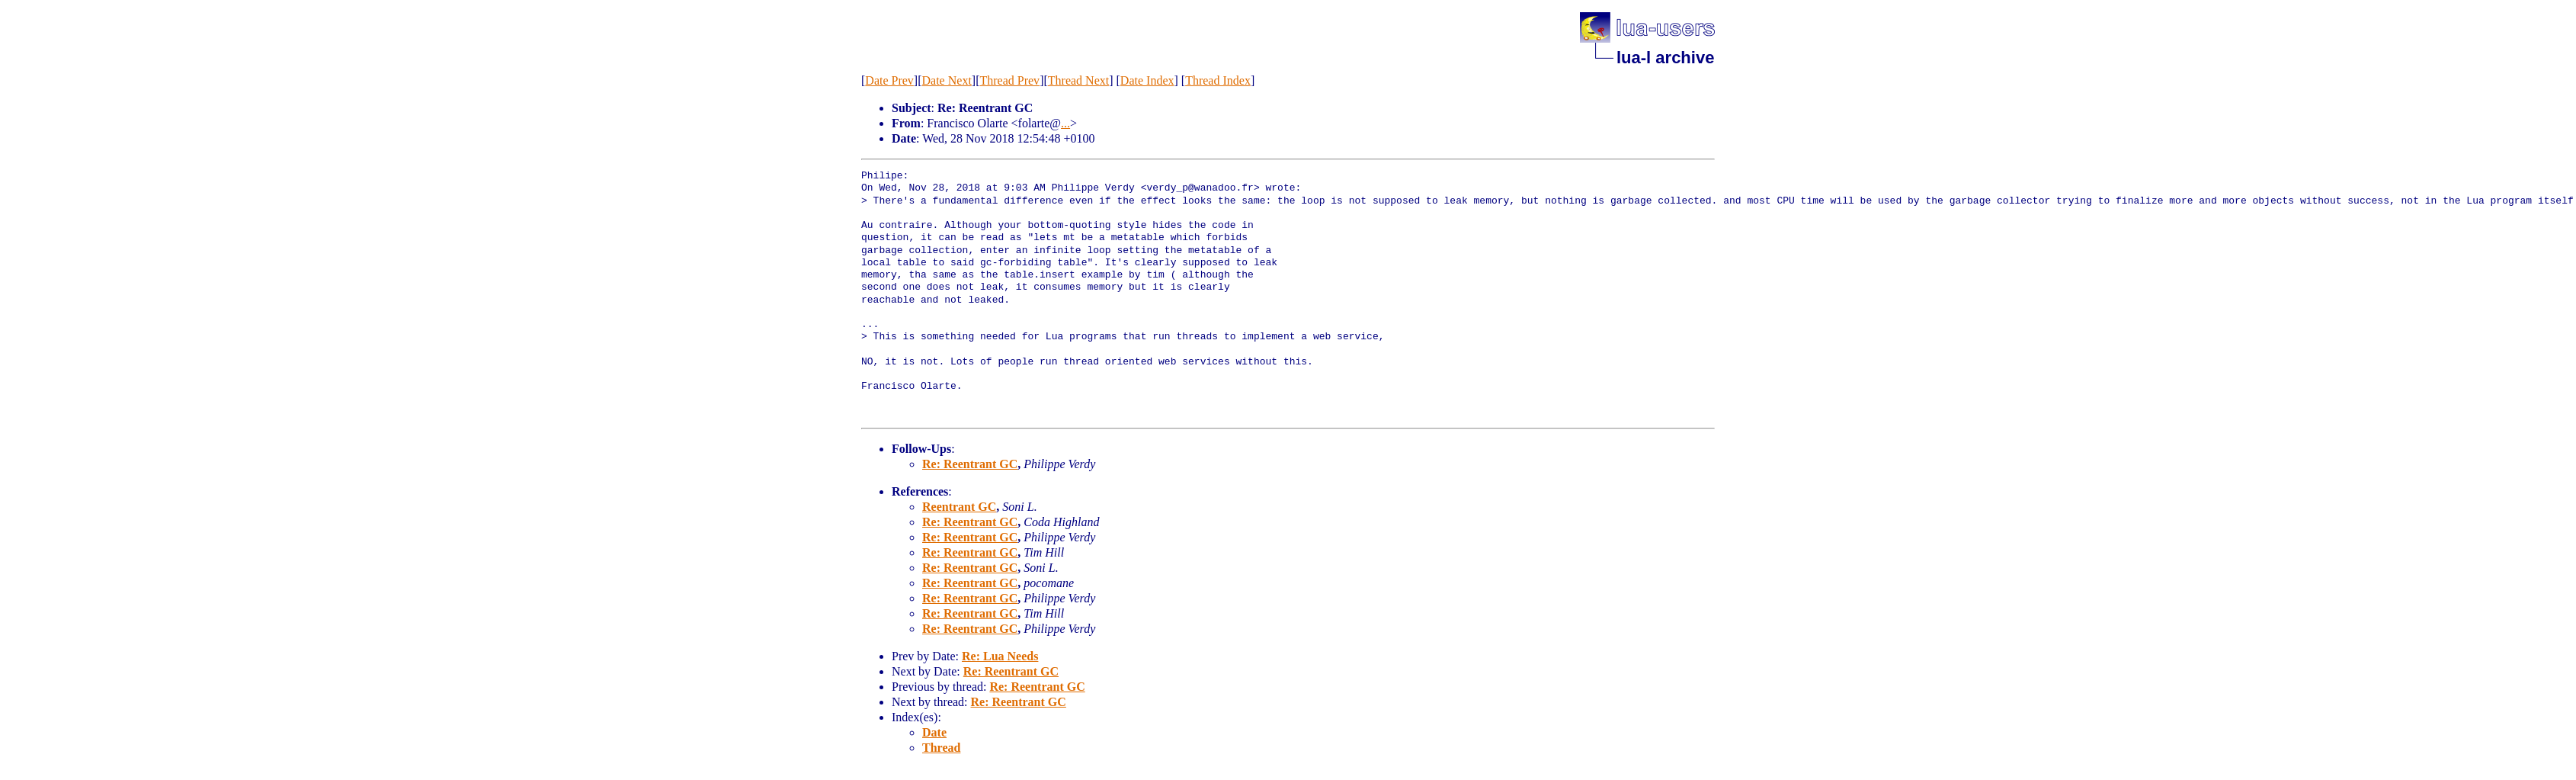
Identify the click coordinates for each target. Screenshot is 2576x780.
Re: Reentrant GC (969, 463)
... (1065, 123)
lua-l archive (1665, 57)
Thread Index (1218, 80)
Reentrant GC (959, 506)
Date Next (947, 80)
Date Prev (889, 80)
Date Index (1147, 80)
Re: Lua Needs (1000, 656)
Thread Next (1078, 80)
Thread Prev (1009, 80)
